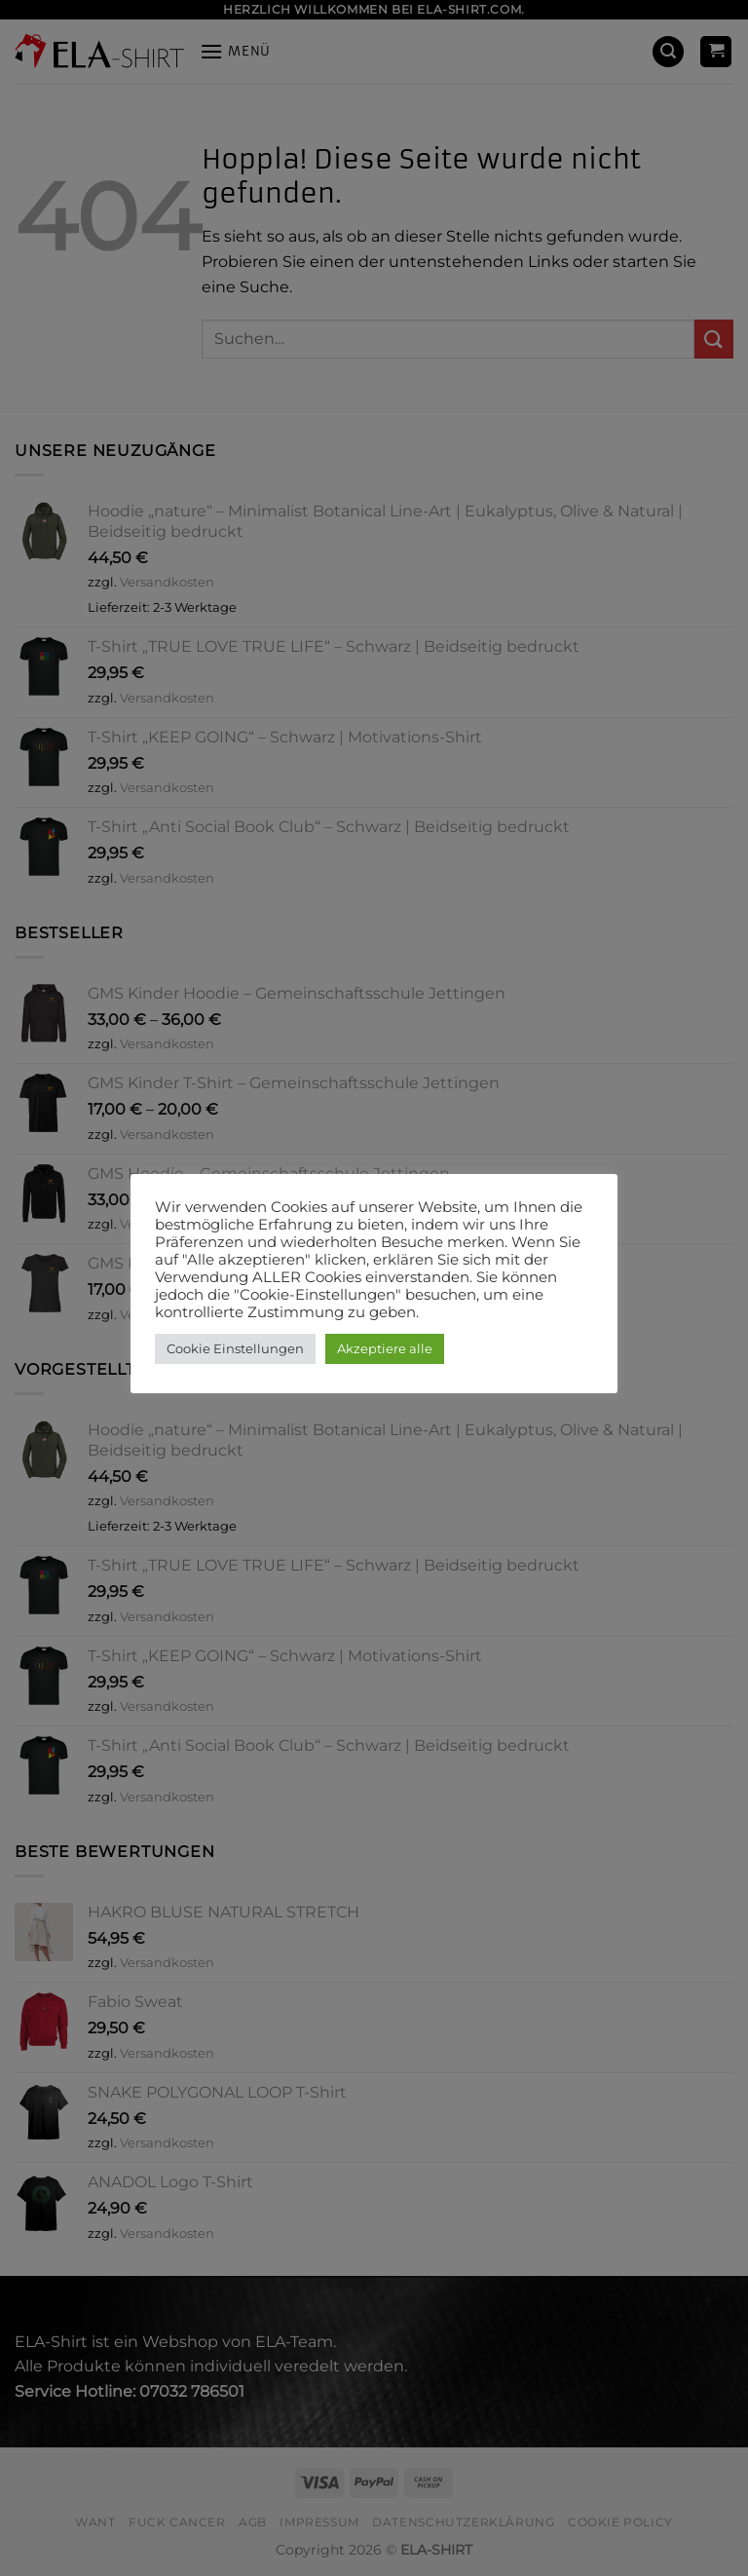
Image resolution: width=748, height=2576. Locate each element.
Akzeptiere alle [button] (384, 1348)
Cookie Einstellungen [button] (235, 1348)
